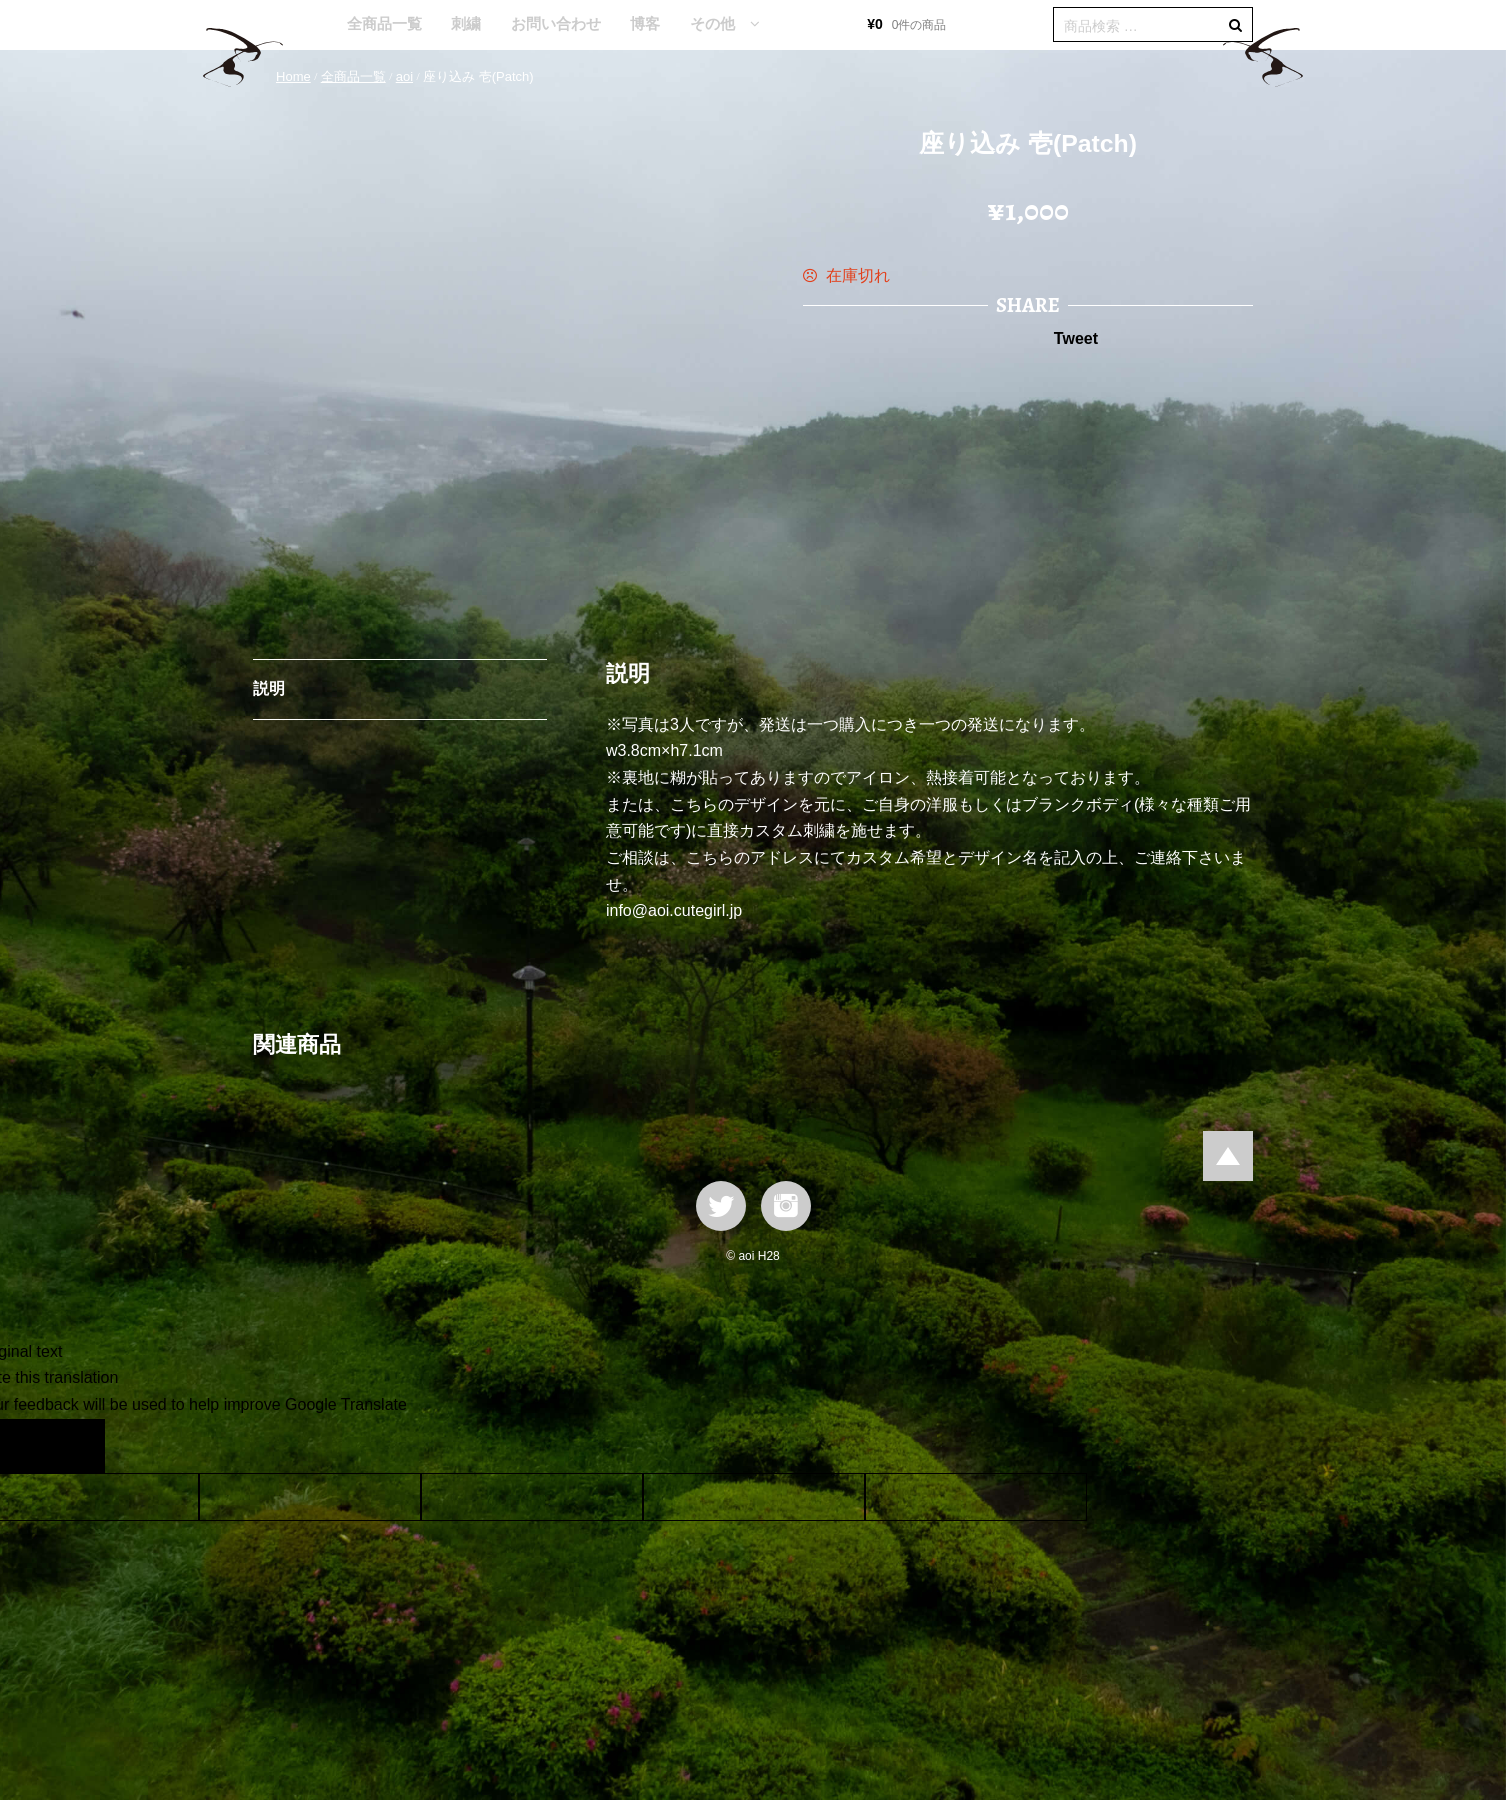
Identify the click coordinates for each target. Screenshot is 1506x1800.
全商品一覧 (384, 23)
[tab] (400, 690)
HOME (302, 25)
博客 (645, 23)
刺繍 (466, 23)
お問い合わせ (556, 23)
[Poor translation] (73, 1446)
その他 (712, 23)
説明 (269, 688)
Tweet (1076, 338)
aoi (404, 76)
